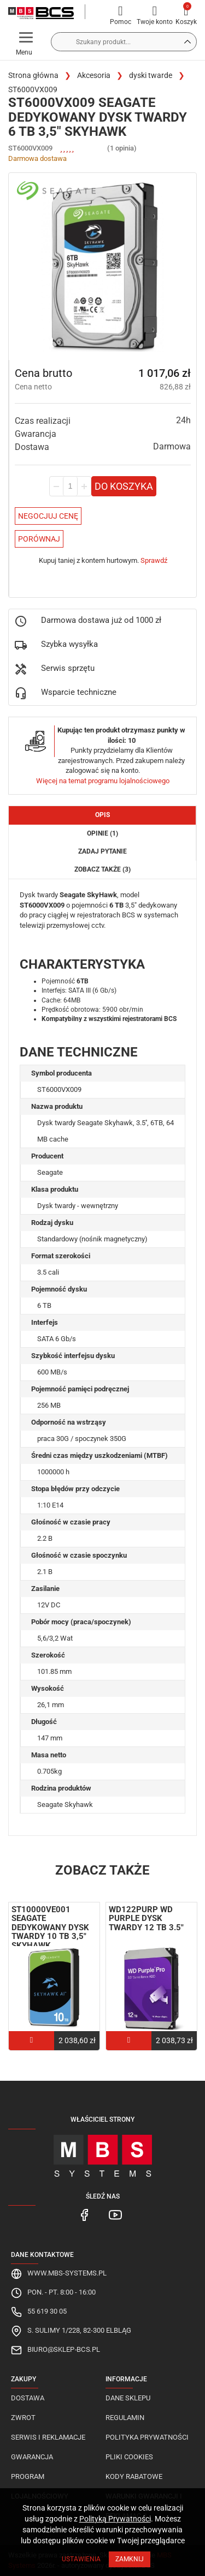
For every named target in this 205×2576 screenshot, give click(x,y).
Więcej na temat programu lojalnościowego (102, 781)
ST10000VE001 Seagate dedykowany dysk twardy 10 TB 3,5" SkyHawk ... (50, 1927)
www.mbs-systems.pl (67, 2273)
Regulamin (125, 2417)
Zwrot (23, 2417)
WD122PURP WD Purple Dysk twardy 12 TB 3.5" (146, 1918)
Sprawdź (153, 560)
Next (186, 1937)
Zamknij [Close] (129, 2559)
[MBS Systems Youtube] (115, 2214)
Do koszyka (124, 486)
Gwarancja (32, 2457)
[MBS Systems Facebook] (85, 2214)
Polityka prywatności (147, 2437)
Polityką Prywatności (115, 2518)
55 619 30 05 (47, 2311)
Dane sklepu (128, 2398)
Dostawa (27, 2398)
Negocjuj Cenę (48, 516)
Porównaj (39, 539)
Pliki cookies (129, 2457)
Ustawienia (81, 2559)
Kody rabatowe (134, 2476)
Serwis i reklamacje (48, 2437)
